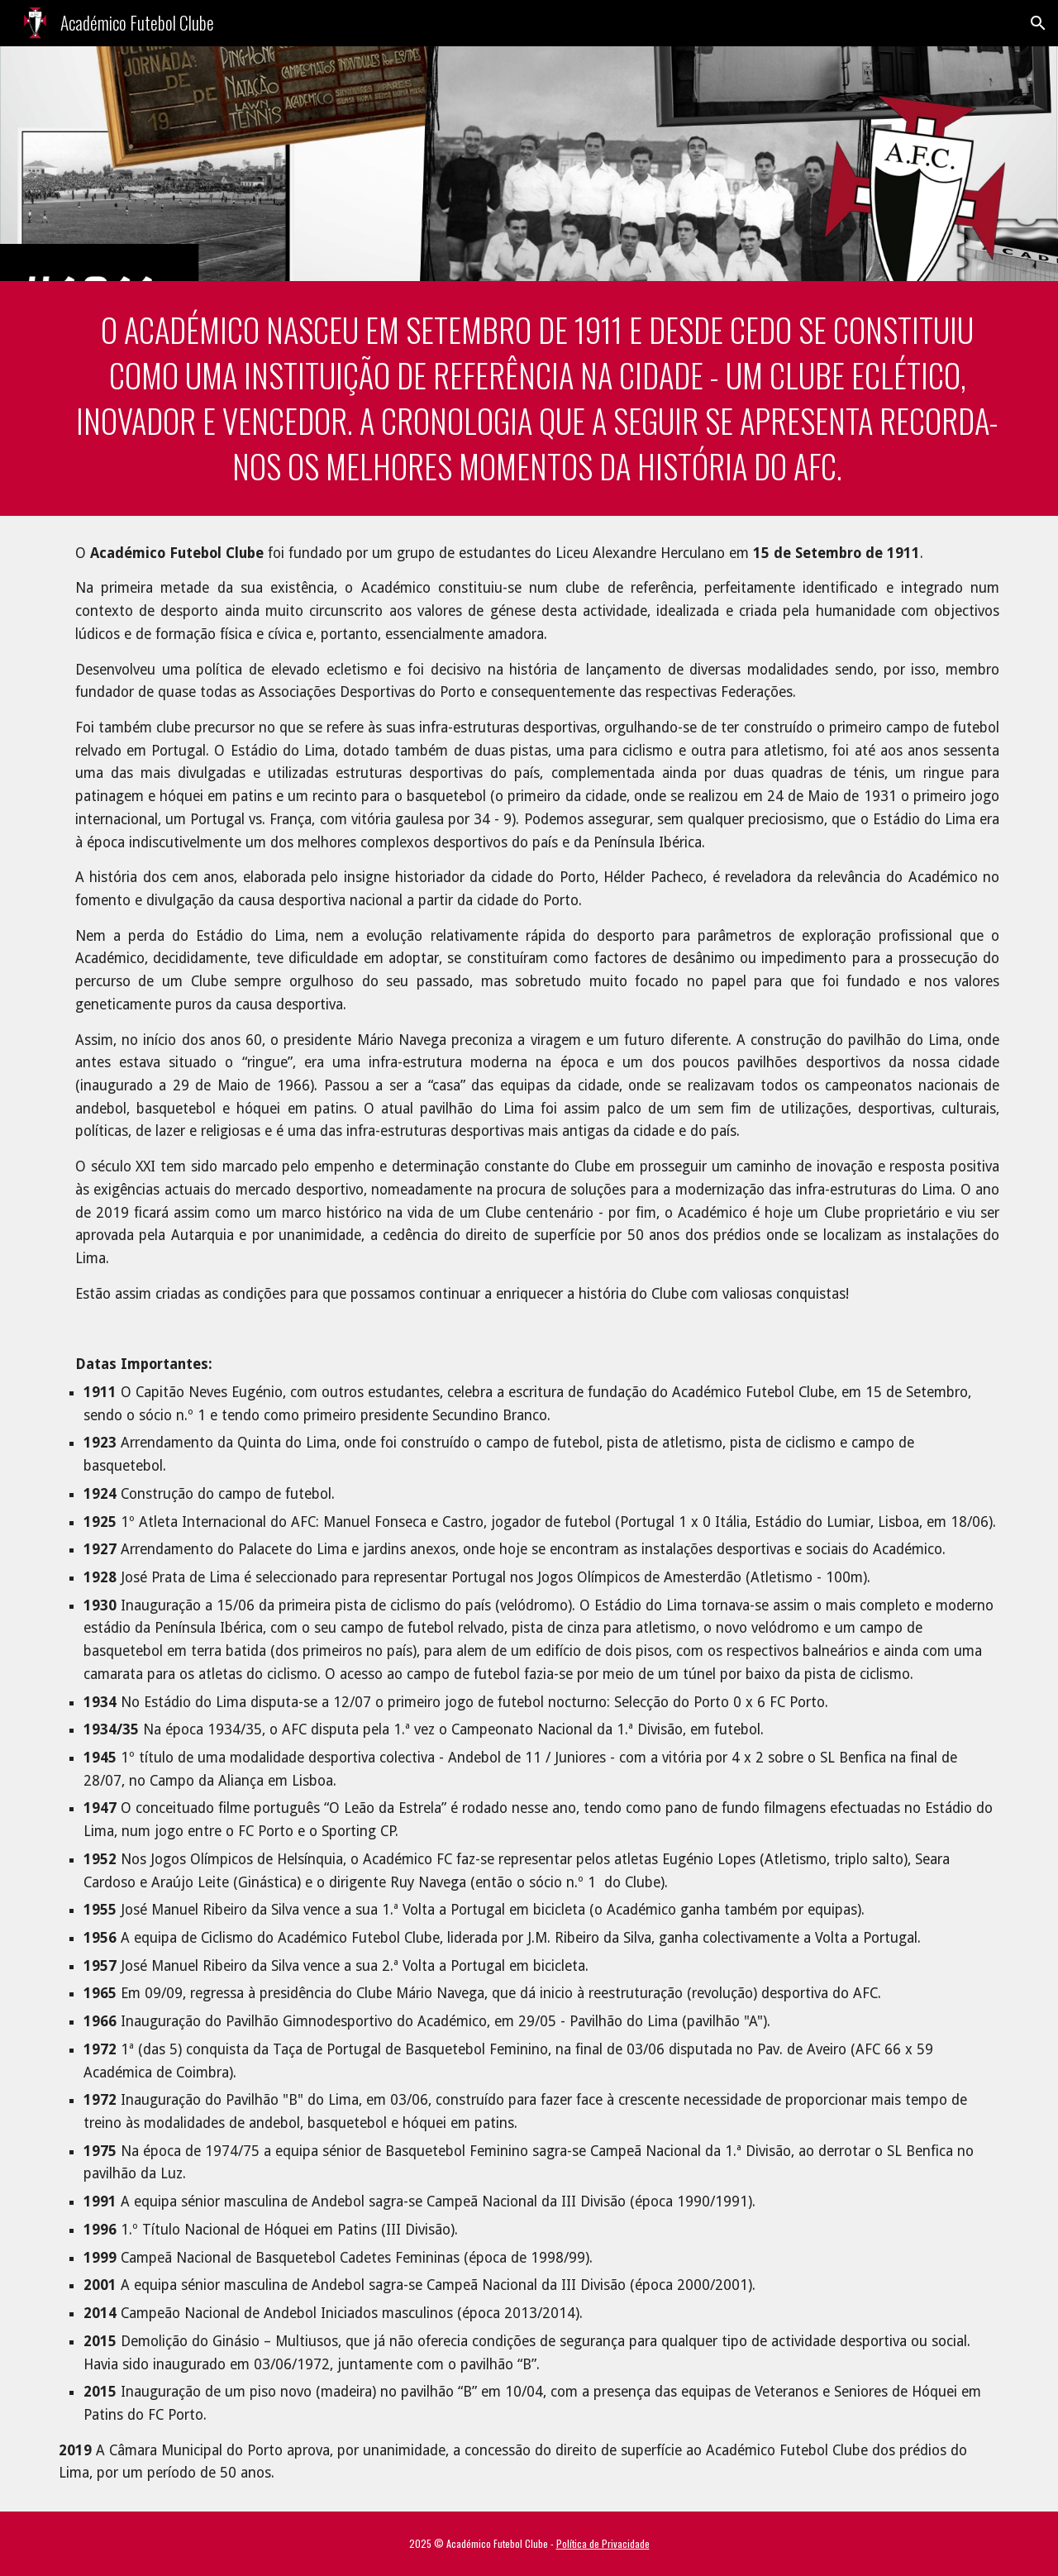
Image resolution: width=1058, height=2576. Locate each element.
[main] (529, 398)
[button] (1038, 23)
